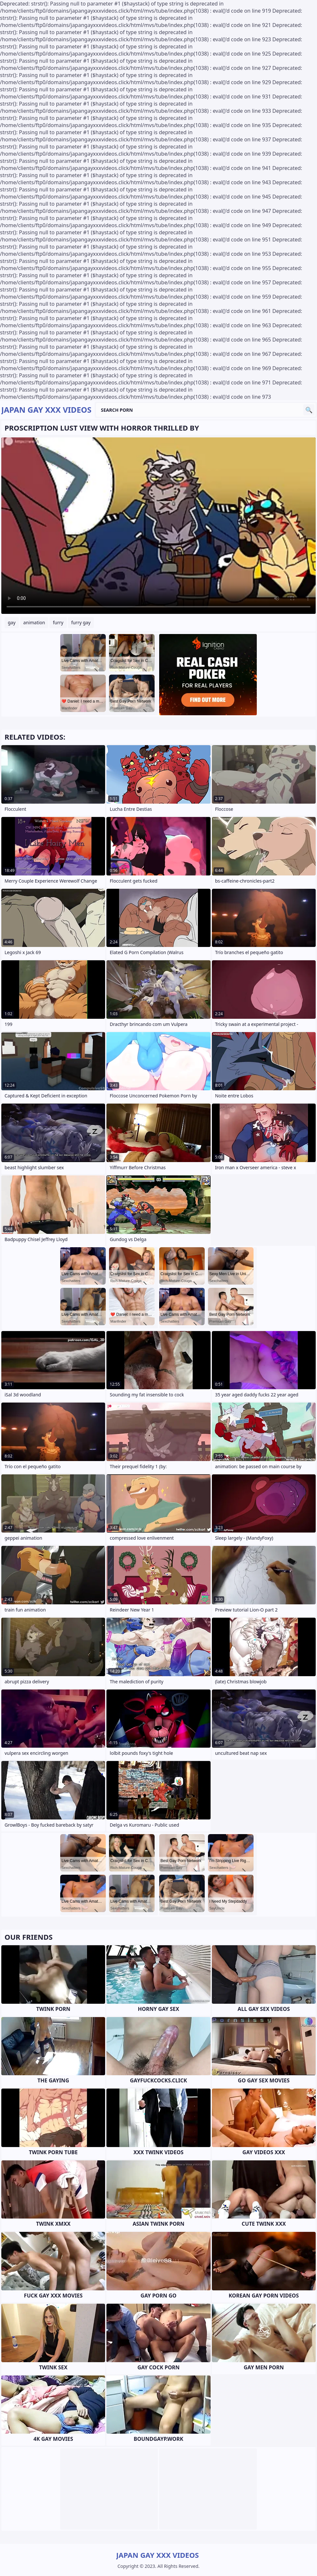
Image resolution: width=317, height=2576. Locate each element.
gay (12, 622)
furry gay (80, 622)
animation (34, 622)
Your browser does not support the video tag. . (158, 525)
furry (58, 622)
